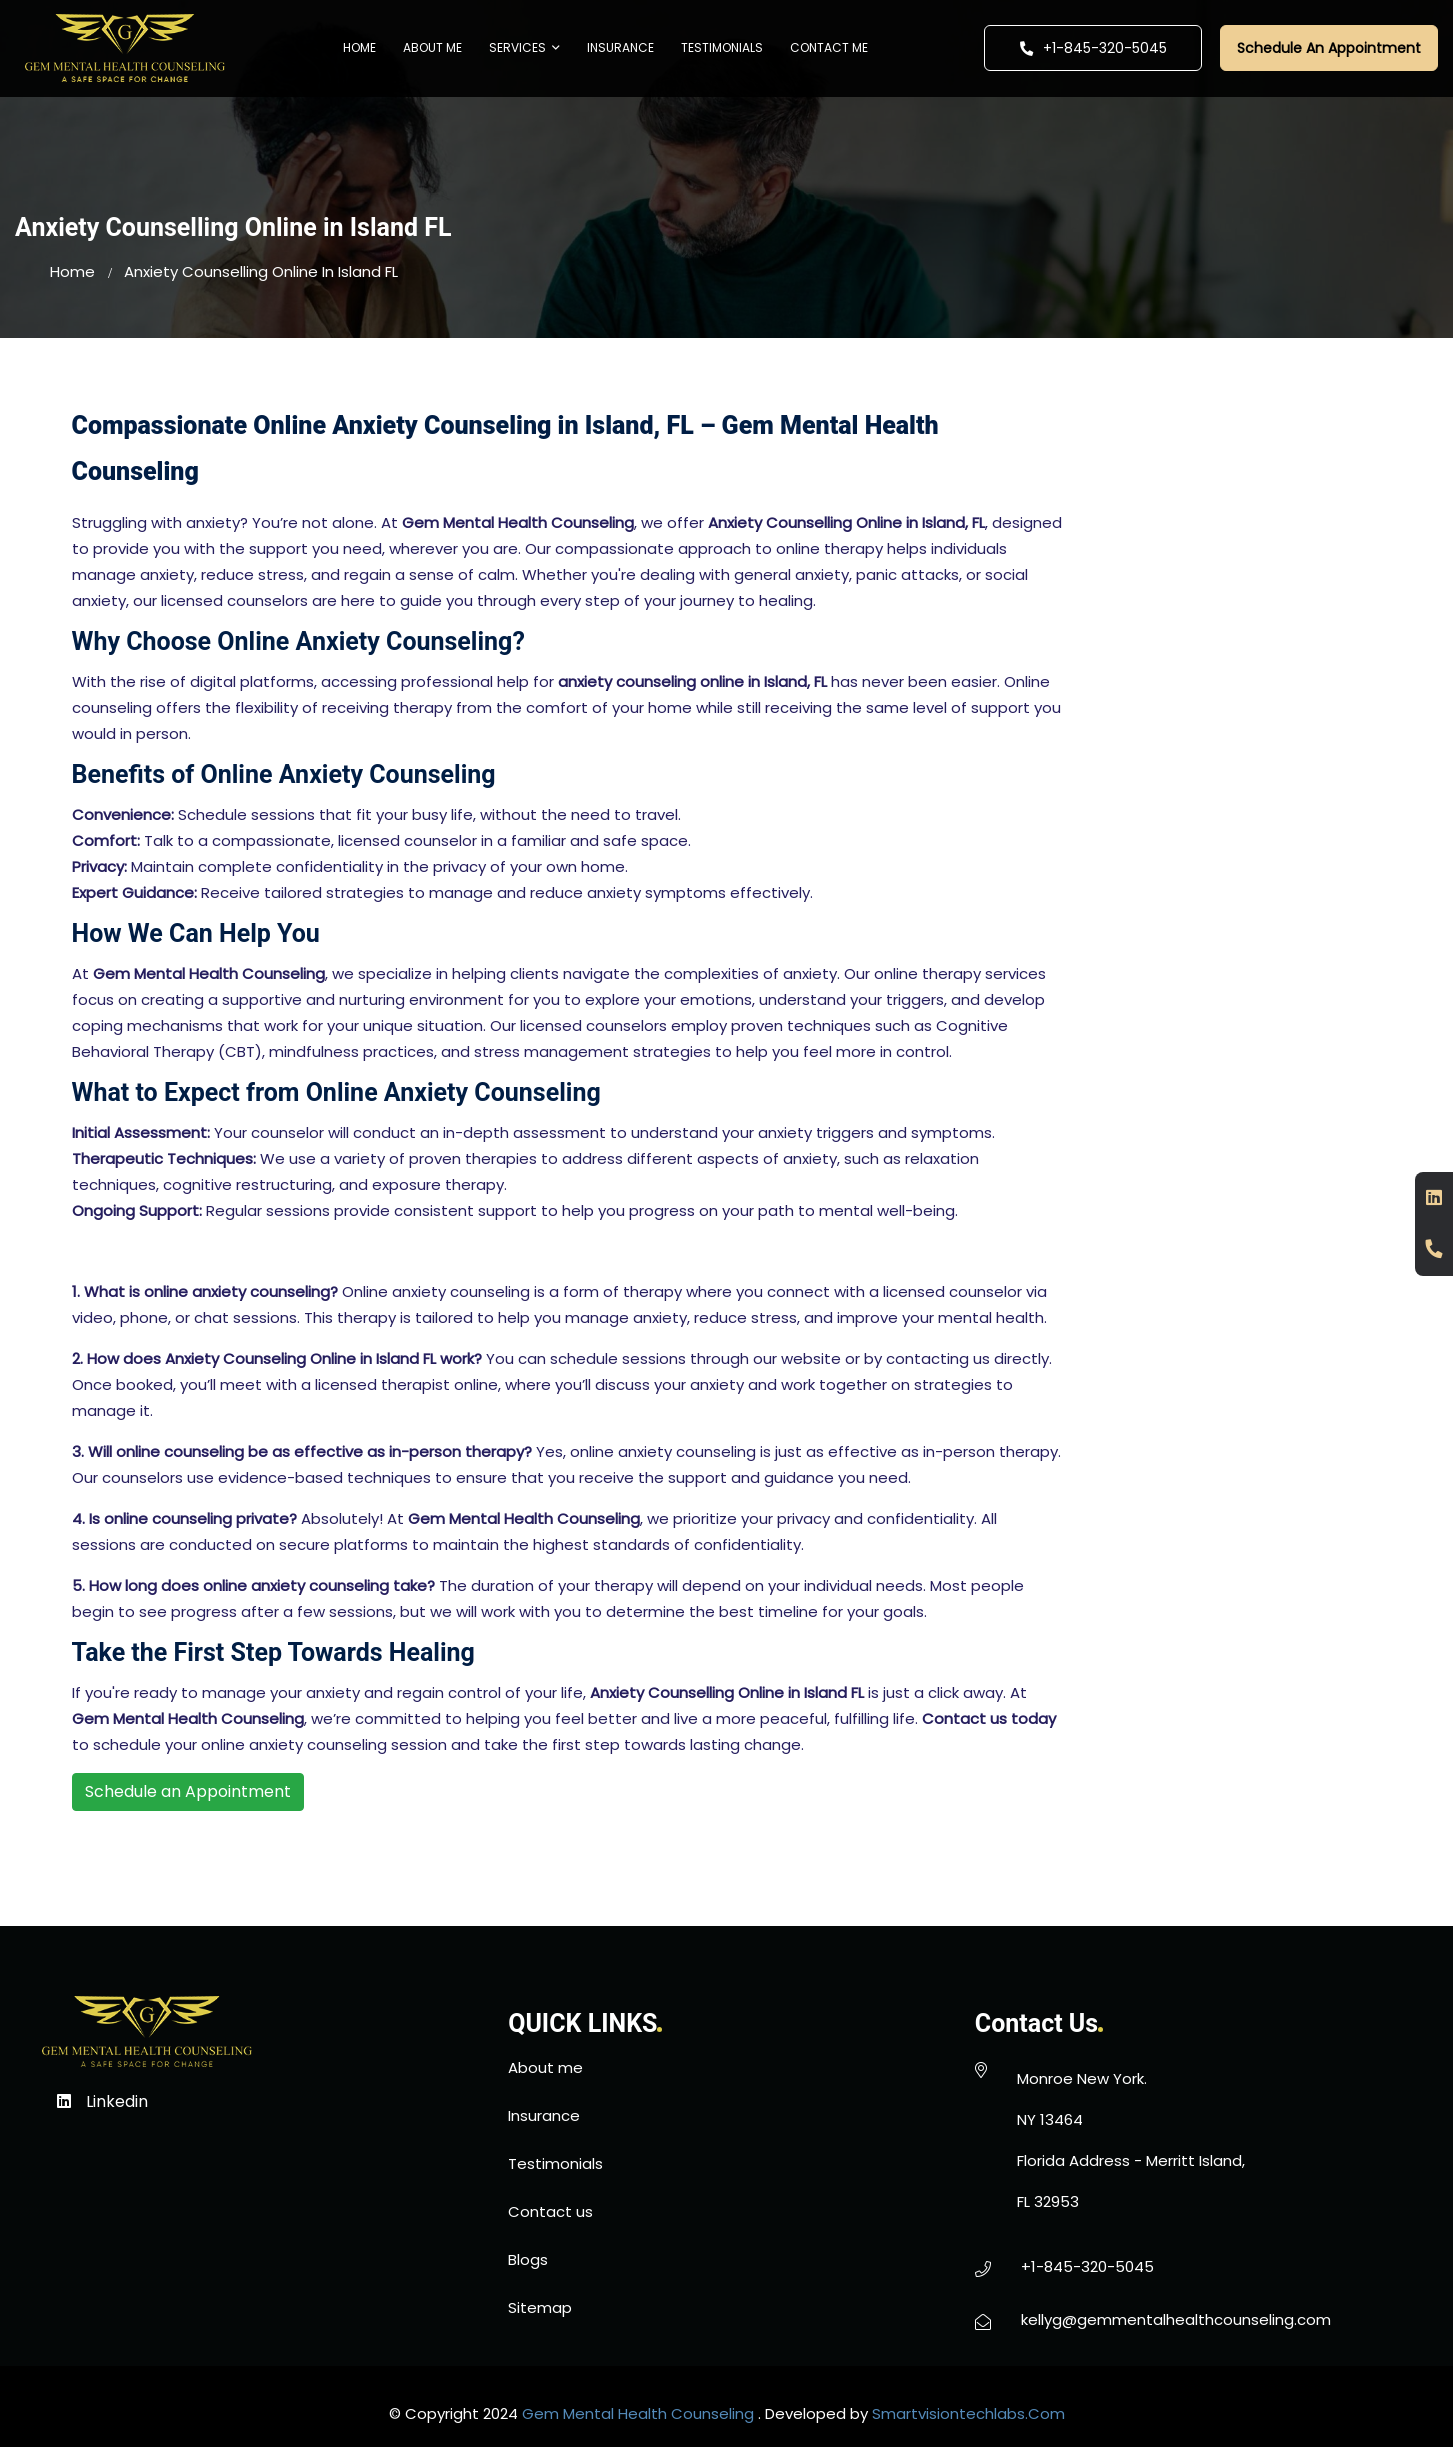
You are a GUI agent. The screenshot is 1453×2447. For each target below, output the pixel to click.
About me (432, 47)
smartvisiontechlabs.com (968, 2413)
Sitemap (540, 2307)
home (72, 271)
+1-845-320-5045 (1092, 48)
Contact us (550, 2211)
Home (359, 47)
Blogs (528, 2259)
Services (524, 47)
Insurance (620, 47)
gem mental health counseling (638, 2413)
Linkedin (102, 2101)
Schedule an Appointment (188, 1791)
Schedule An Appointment (1329, 48)
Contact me (829, 47)
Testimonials (722, 47)
